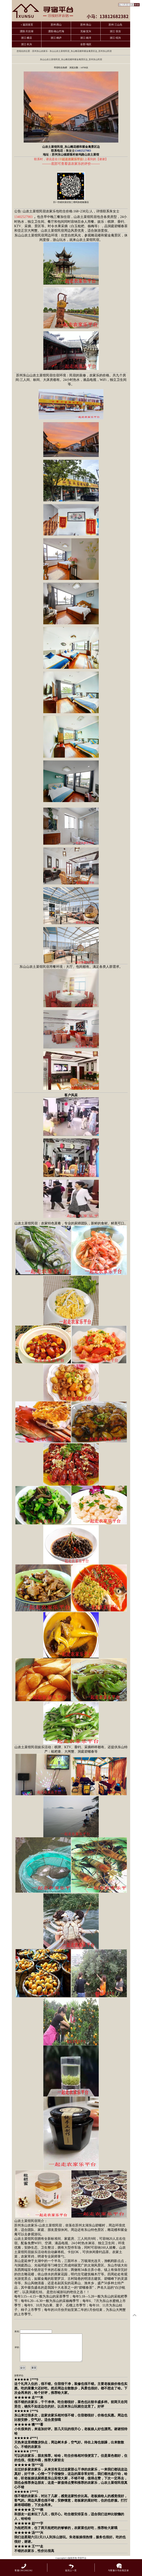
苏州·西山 (56, 24)
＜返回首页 (26, 24)
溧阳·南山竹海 (56, 31)
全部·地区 (85, 44)
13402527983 (83, 150)
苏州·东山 (85, 24)
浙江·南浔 (85, 37)
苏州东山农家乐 (40, 51)
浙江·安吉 (115, 31)
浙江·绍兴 (115, 37)
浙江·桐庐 (56, 37)
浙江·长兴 (26, 44)
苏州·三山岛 (115, 24)
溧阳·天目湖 (26, 31)
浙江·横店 (26, 37)
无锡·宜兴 (85, 31)
